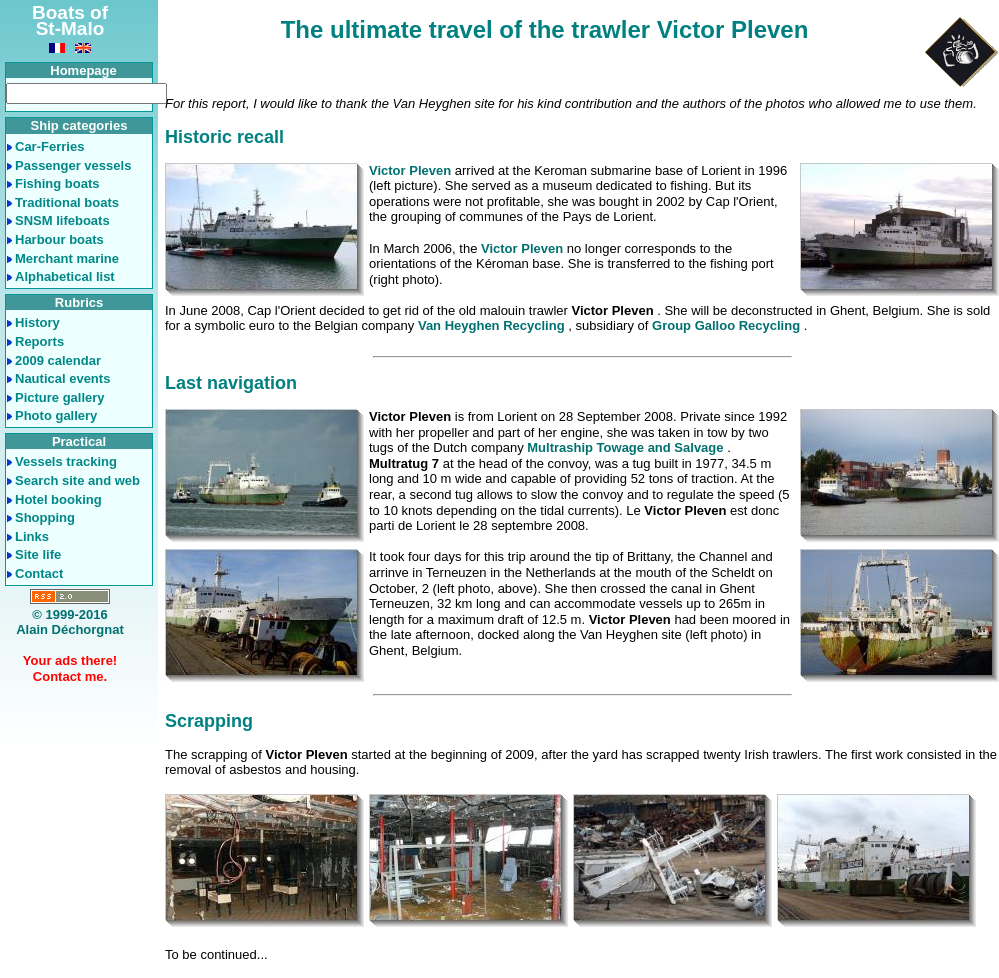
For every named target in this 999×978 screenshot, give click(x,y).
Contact (39, 573)
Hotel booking (58, 499)
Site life (38, 554)
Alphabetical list (65, 276)
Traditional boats (67, 202)
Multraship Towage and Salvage (627, 447)
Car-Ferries (49, 146)
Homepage (83, 70)
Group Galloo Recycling (728, 325)
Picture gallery (60, 397)
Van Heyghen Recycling (493, 325)
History (37, 322)
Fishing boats (57, 183)
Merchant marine (67, 258)
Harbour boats (59, 239)
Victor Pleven (410, 170)
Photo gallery (56, 415)
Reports (39, 341)
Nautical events (62, 378)
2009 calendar (58, 360)
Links (32, 536)
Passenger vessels (73, 165)
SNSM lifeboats (62, 220)
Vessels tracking (66, 461)
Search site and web (77, 480)
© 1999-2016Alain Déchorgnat (70, 622)
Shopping (45, 517)
